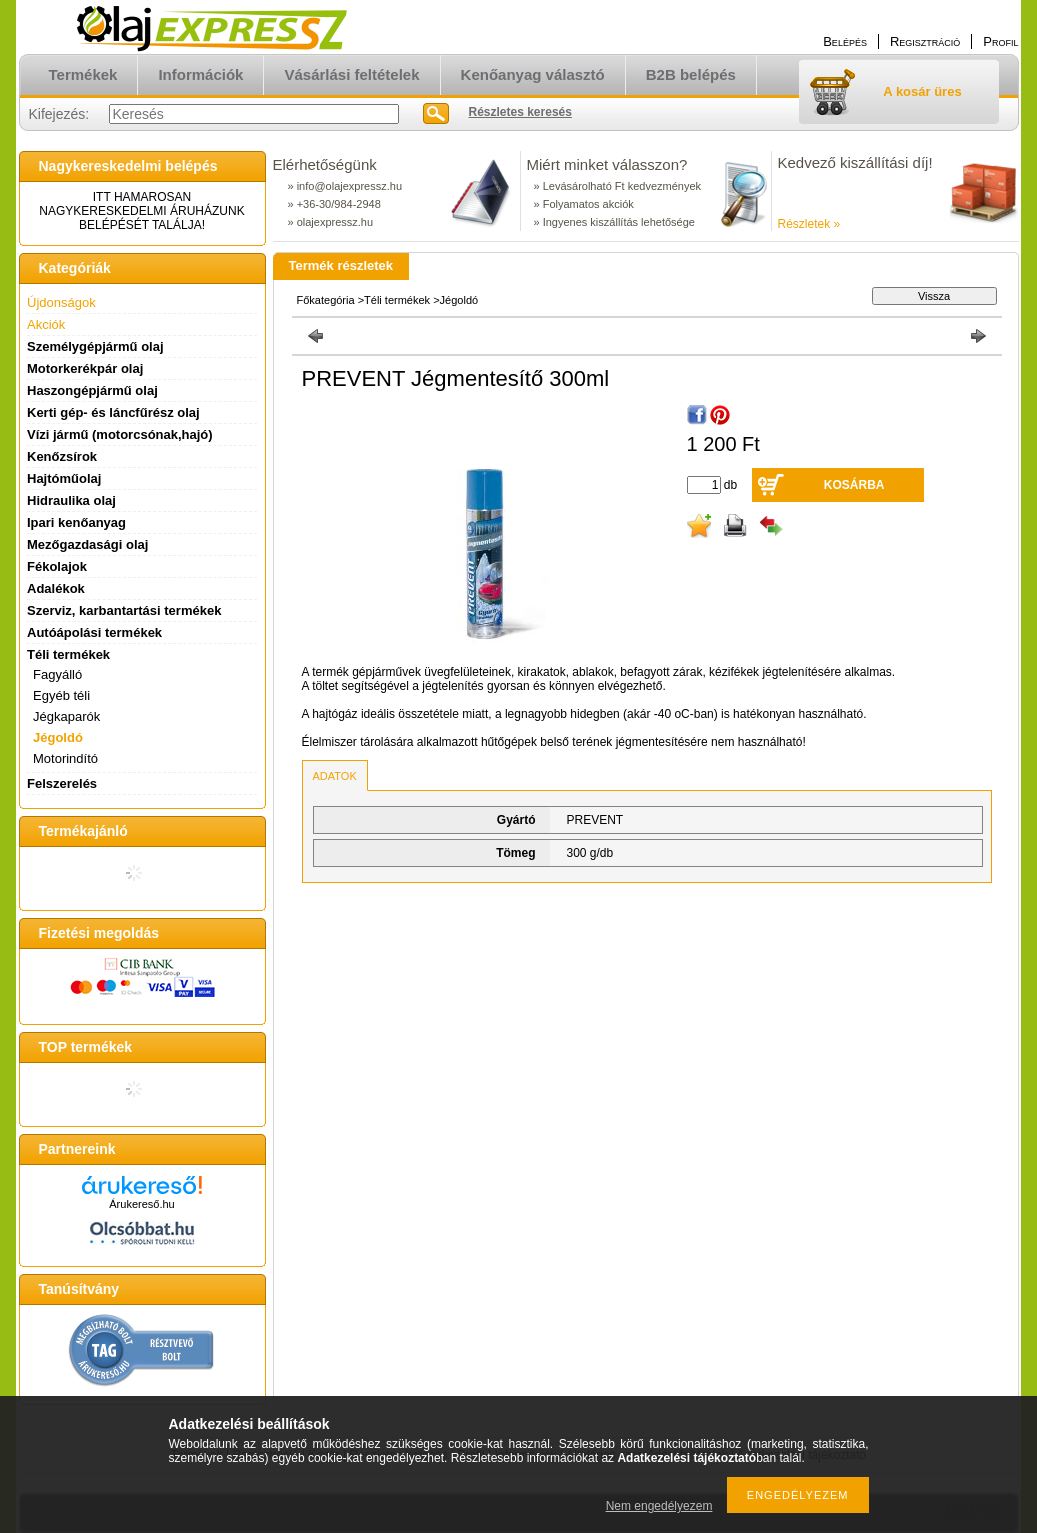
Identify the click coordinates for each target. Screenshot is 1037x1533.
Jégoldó (58, 737)
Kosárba (854, 485)
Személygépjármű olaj (95, 346)
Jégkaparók (66, 716)
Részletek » (809, 224)
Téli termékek (397, 300)
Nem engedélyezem (659, 1506)
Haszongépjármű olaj (92, 390)
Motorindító (65, 758)
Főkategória (326, 300)
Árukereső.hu (141, 1204)
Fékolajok (57, 566)
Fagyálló (57, 674)
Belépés (845, 41)
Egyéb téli (61, 695)
